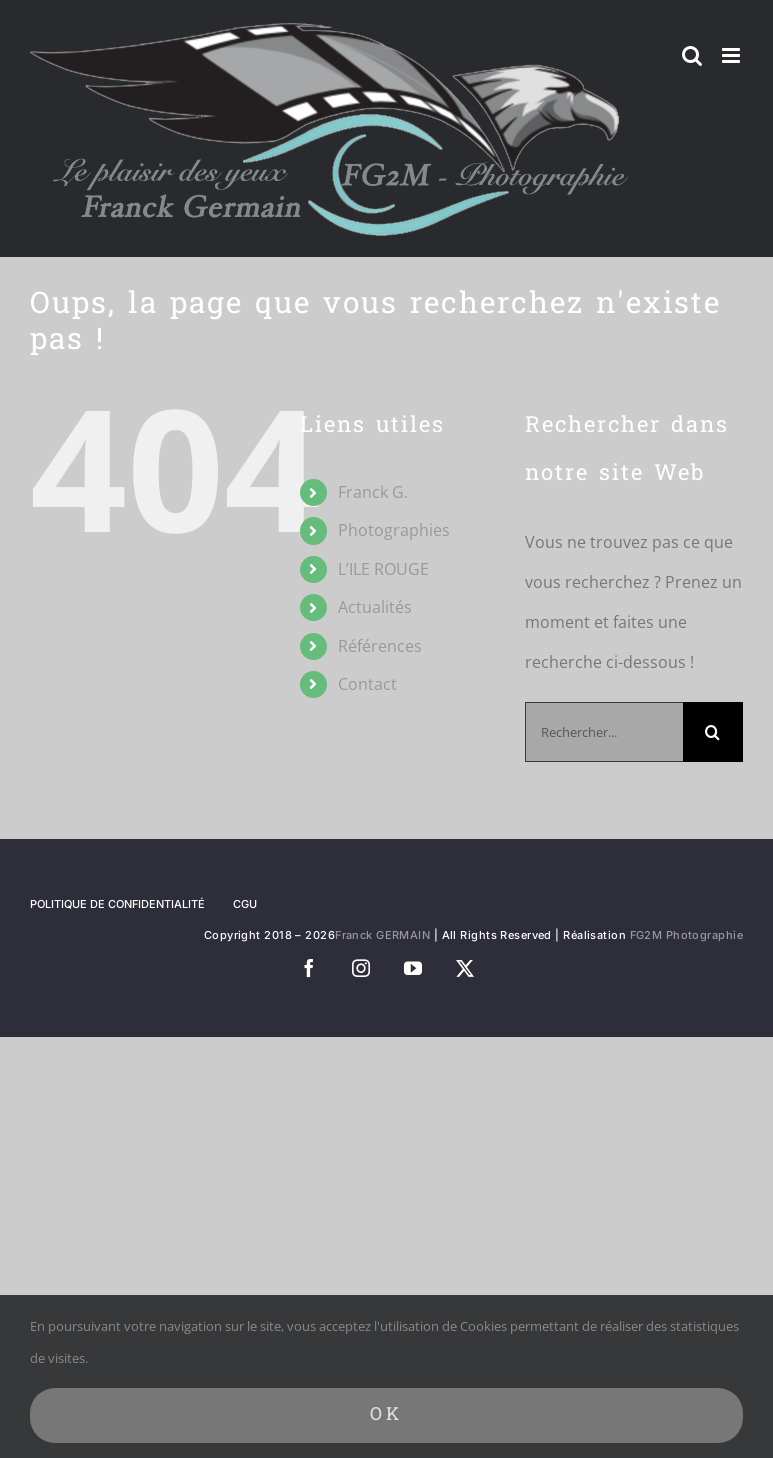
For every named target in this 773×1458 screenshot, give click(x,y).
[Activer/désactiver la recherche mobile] (692, 55)
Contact (367, 684)
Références (380, 646)
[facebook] (309, 968)
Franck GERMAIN (382, 935)
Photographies (394, 530)
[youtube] (413, 968)
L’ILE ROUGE (383, 569)
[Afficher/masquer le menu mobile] (732, 55)
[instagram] (361, 968)
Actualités (375, 607)
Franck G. (373, 492)
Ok (386, 1415)
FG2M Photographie (686, 935)
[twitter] (465, 968)
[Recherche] (713, 732)
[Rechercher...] (604, 732)
